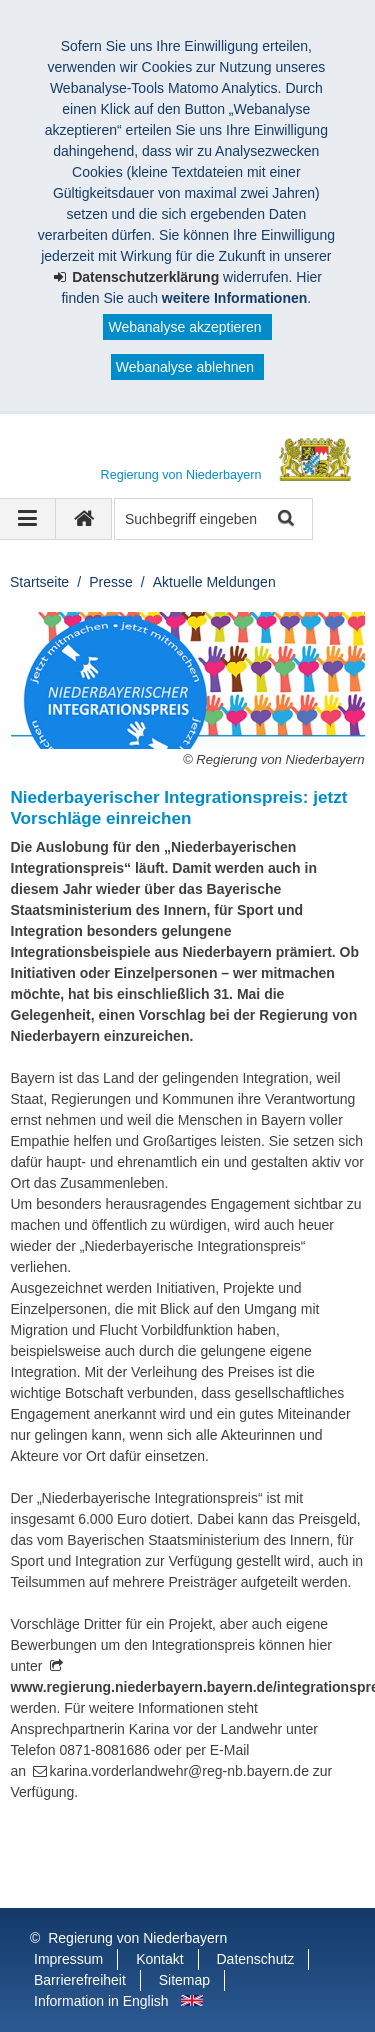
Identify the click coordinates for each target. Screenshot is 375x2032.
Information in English (101, 2001)
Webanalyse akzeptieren (184, 327)
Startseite (39, 582)
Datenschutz (256, 1959)
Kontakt (159, 1959)
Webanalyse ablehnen (185, 367)
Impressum (68, 1959)
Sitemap (184, 1980)
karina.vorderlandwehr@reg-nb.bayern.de (179, 1771)
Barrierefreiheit (80, 1980)
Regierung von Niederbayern (137, 1938)
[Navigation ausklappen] (28, 519)
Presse (111, 582)
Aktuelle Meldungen (214, 582)
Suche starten (284, 519)
